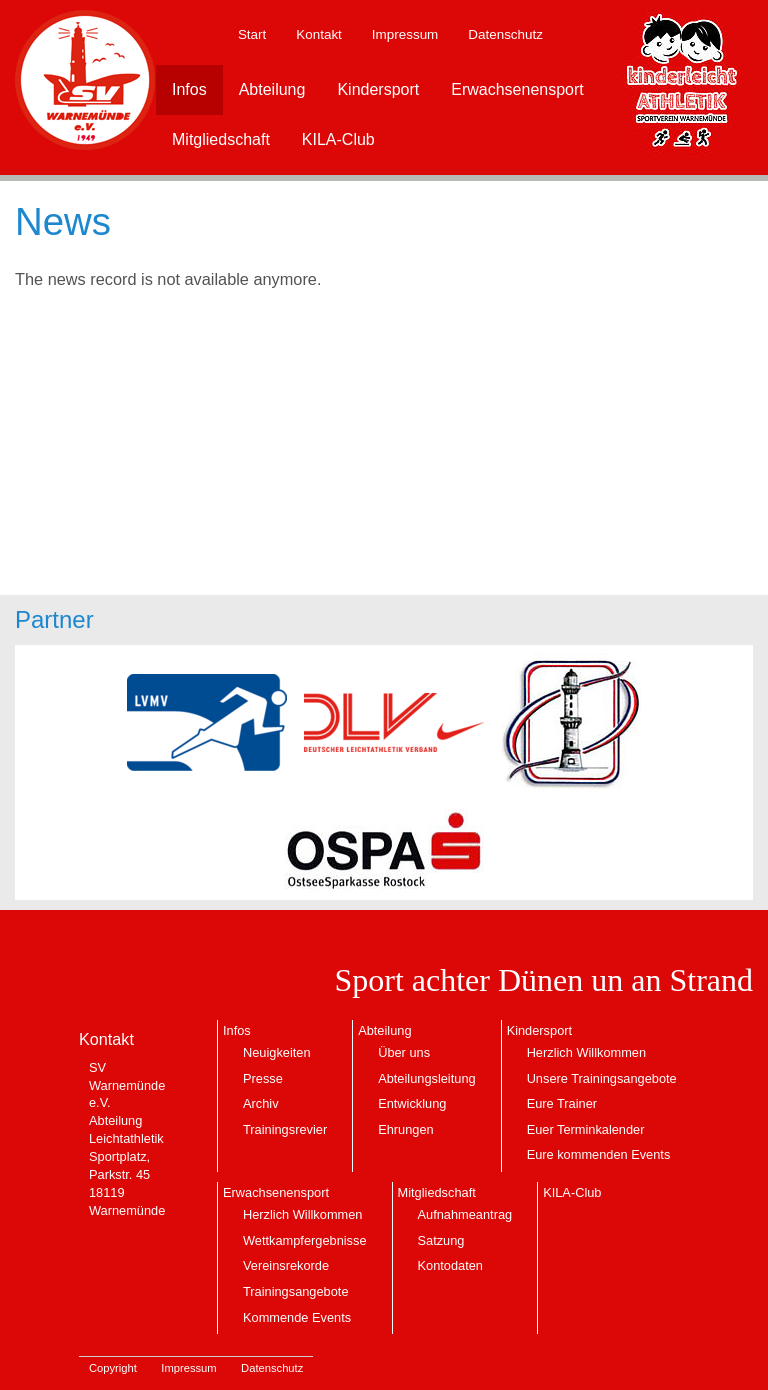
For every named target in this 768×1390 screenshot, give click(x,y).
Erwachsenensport (517, 89)
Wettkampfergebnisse (305, 1240)
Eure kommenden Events (599, 1154)
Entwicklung (412, 1103)
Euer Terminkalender (586, 1129)
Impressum (405, 34)
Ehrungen (406, 1129)
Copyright (113, 1368)
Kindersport (378, 89)
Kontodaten (450, 1265)
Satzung (441, 1240)
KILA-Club (338, 139)
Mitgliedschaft (221, 139)
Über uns (404, 1052)
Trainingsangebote (296, 1291)
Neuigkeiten (277, 1052)
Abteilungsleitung (426, 1078)
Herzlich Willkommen (586, 1052)
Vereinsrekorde (286, 1265)
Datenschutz (505, 34)
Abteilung (272, 89)
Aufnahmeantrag (465, 1214)
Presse (263, 1078)
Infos (189, 89)
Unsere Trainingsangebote (602, 1078)
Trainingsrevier (285, 1129)
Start (252, 34)
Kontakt (319, 34)
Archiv (261, 1103)
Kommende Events (297, 1317)
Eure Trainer (562, 1103)
